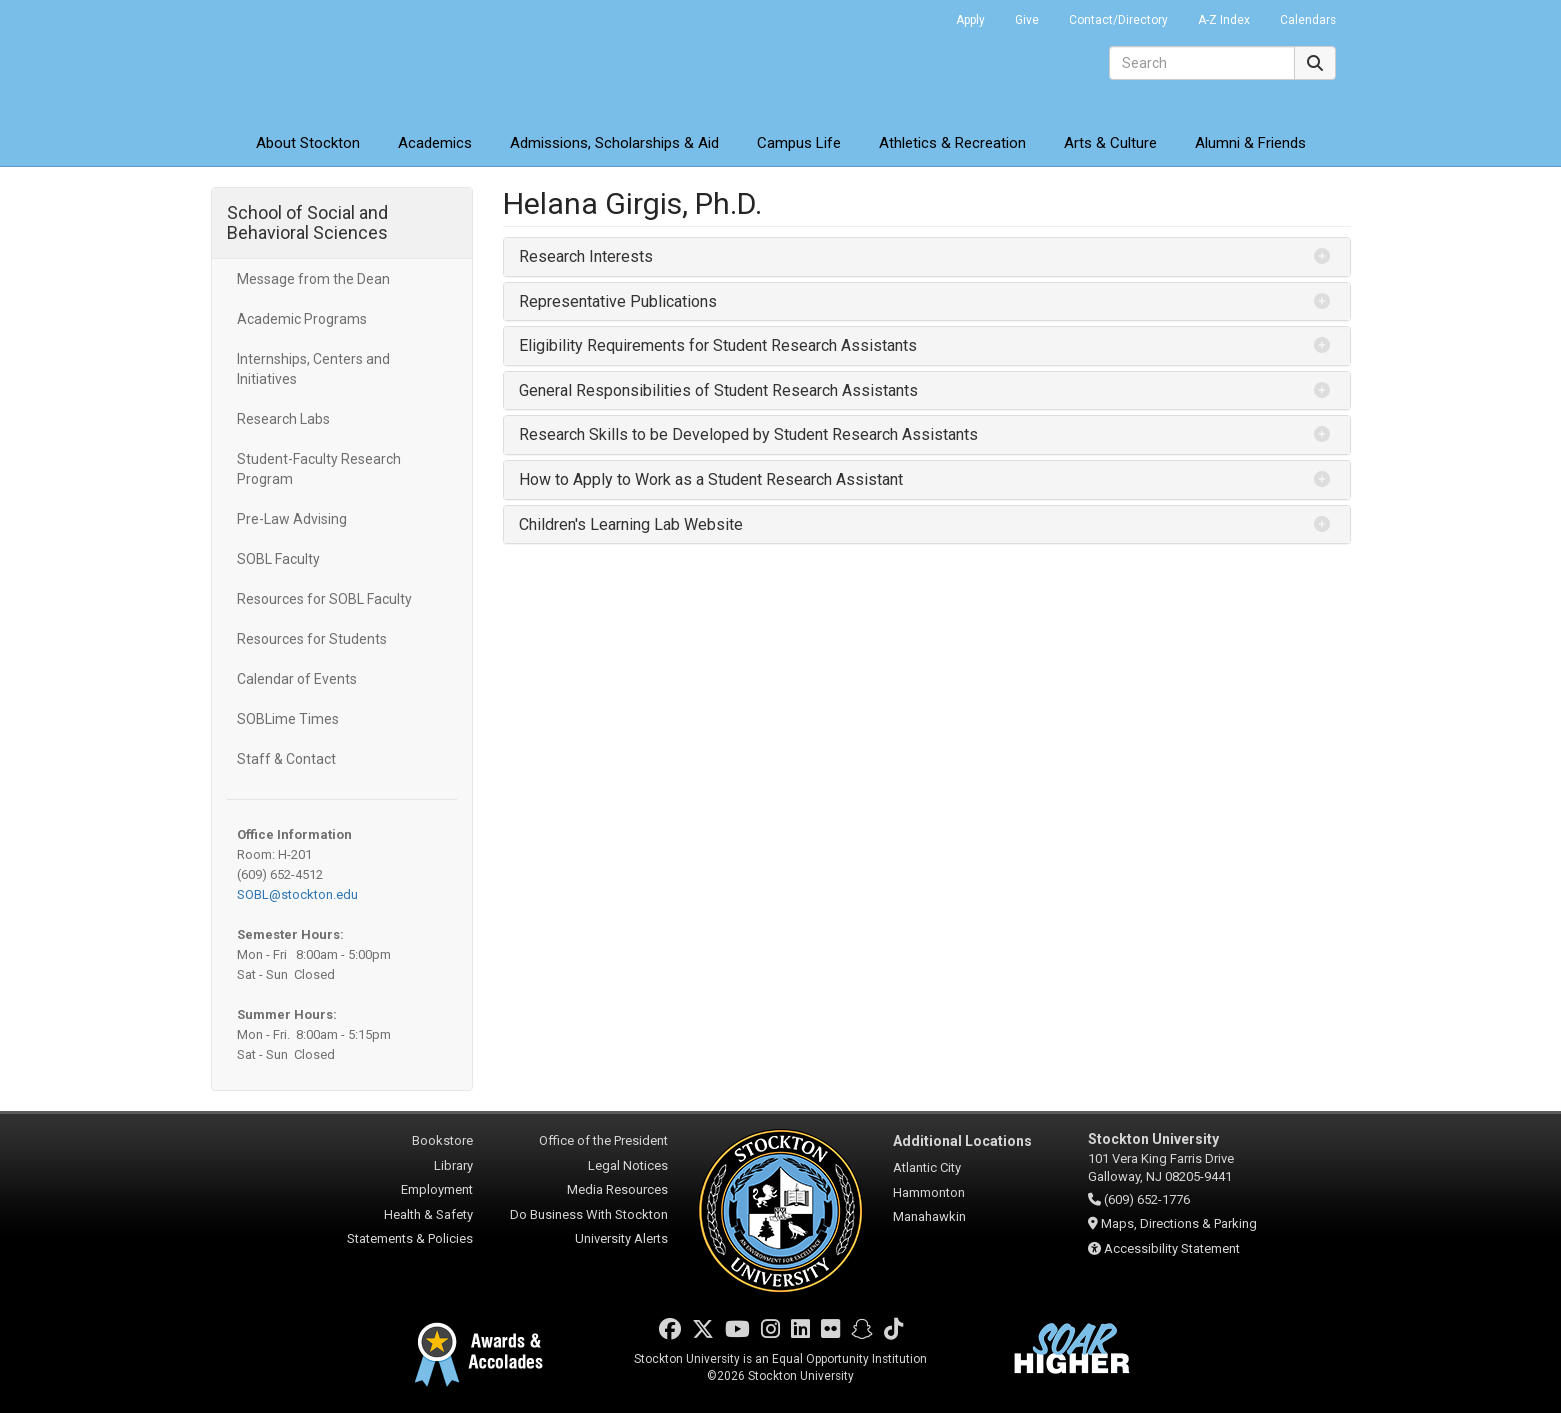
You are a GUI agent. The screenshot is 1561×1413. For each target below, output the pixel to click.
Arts (1110, 143)
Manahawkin (929, 1216)
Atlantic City (927, 1167)
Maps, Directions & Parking (1179, 1223)
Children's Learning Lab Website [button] (631, 524)
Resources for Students (312, 639)
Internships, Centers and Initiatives (313, 369)
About (308, 143)
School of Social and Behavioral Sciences (307, 222)
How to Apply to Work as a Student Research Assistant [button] (711, 479)
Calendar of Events (297, 679)
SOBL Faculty (278, 559)
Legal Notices (628, 1165)
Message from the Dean (313, 279)
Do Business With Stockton (589, 1214)
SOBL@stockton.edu (297, 894)
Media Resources (617, 1189)
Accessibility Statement (1172, 1248)
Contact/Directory (1118, 20)
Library (453, 1165)
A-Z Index (1224, 20)
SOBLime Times (288, 719)
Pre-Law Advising (292, 519)
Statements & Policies (410, 1238)
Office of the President (603, 1140)
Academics (435, 143)
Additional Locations (962, 1141)
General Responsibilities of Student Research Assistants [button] (718, 390)
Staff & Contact (286, 759)
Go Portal (915, 15)
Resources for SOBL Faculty (324, 599)
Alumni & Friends (1250, 143)
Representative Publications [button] (618, 301)
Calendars (1308, 20)
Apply (970, 20)
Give (1027, 20)
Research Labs (283, 419)
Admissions (614, 143)
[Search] (1202, 63)
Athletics (952, 143)
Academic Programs (302, 319)
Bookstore (442, 1140)
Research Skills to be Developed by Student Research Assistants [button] (748, 434)
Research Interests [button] (586, 256)
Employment (437, 1189)
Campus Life (799, 143)
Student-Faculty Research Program (319, 469)
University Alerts (621, 1238)
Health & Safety (428, 1214)
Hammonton (929, 1192)
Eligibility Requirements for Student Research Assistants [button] (718, 345)
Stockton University (356, 60)
